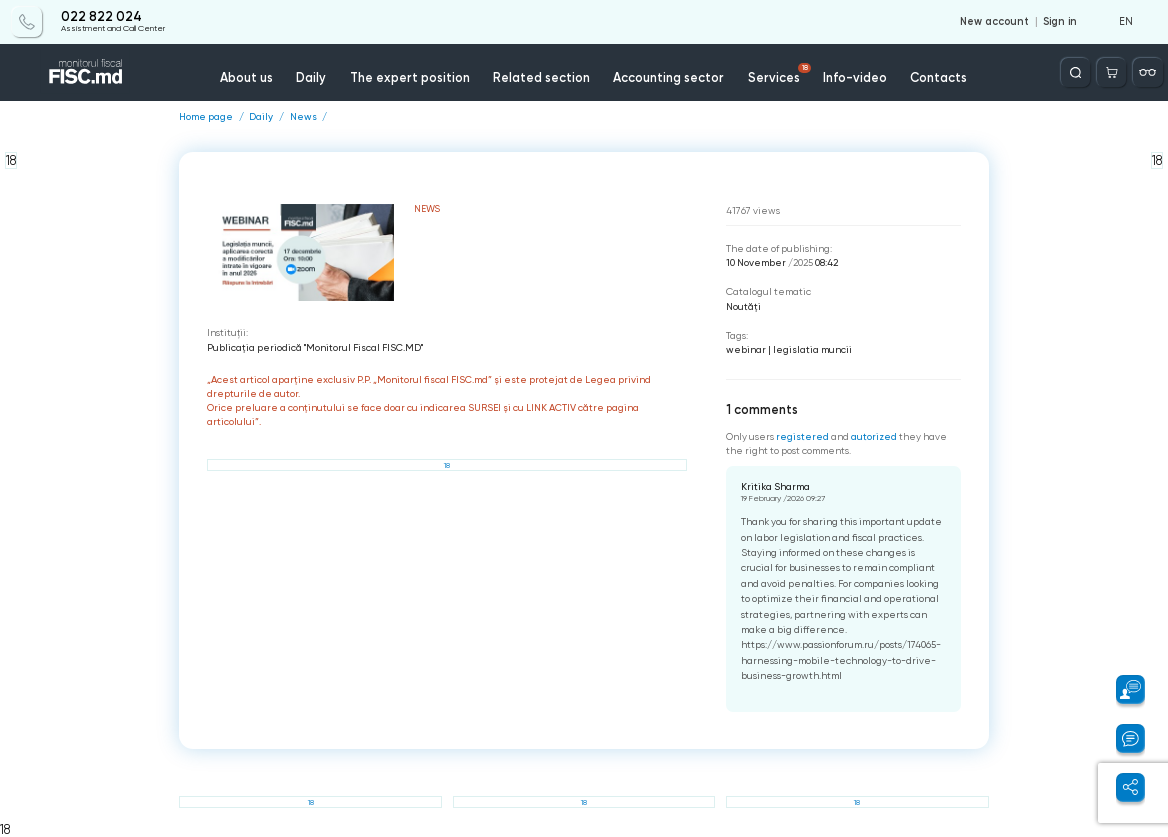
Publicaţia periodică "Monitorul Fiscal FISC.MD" (315, 347)
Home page (206, 117)
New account (994, 22)
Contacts (938, 77)
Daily (311, 77)
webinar (746, 349)
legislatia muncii (812, 349)
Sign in (1060, 22)
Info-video (855, 77)
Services (779, 74)
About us (246, 77)
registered (802, 436)
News (303, 117)
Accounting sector (668, 77)
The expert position (410, 77)
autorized (874, 436)
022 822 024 (101, 17)
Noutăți (743, 306)
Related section (541, 77)
